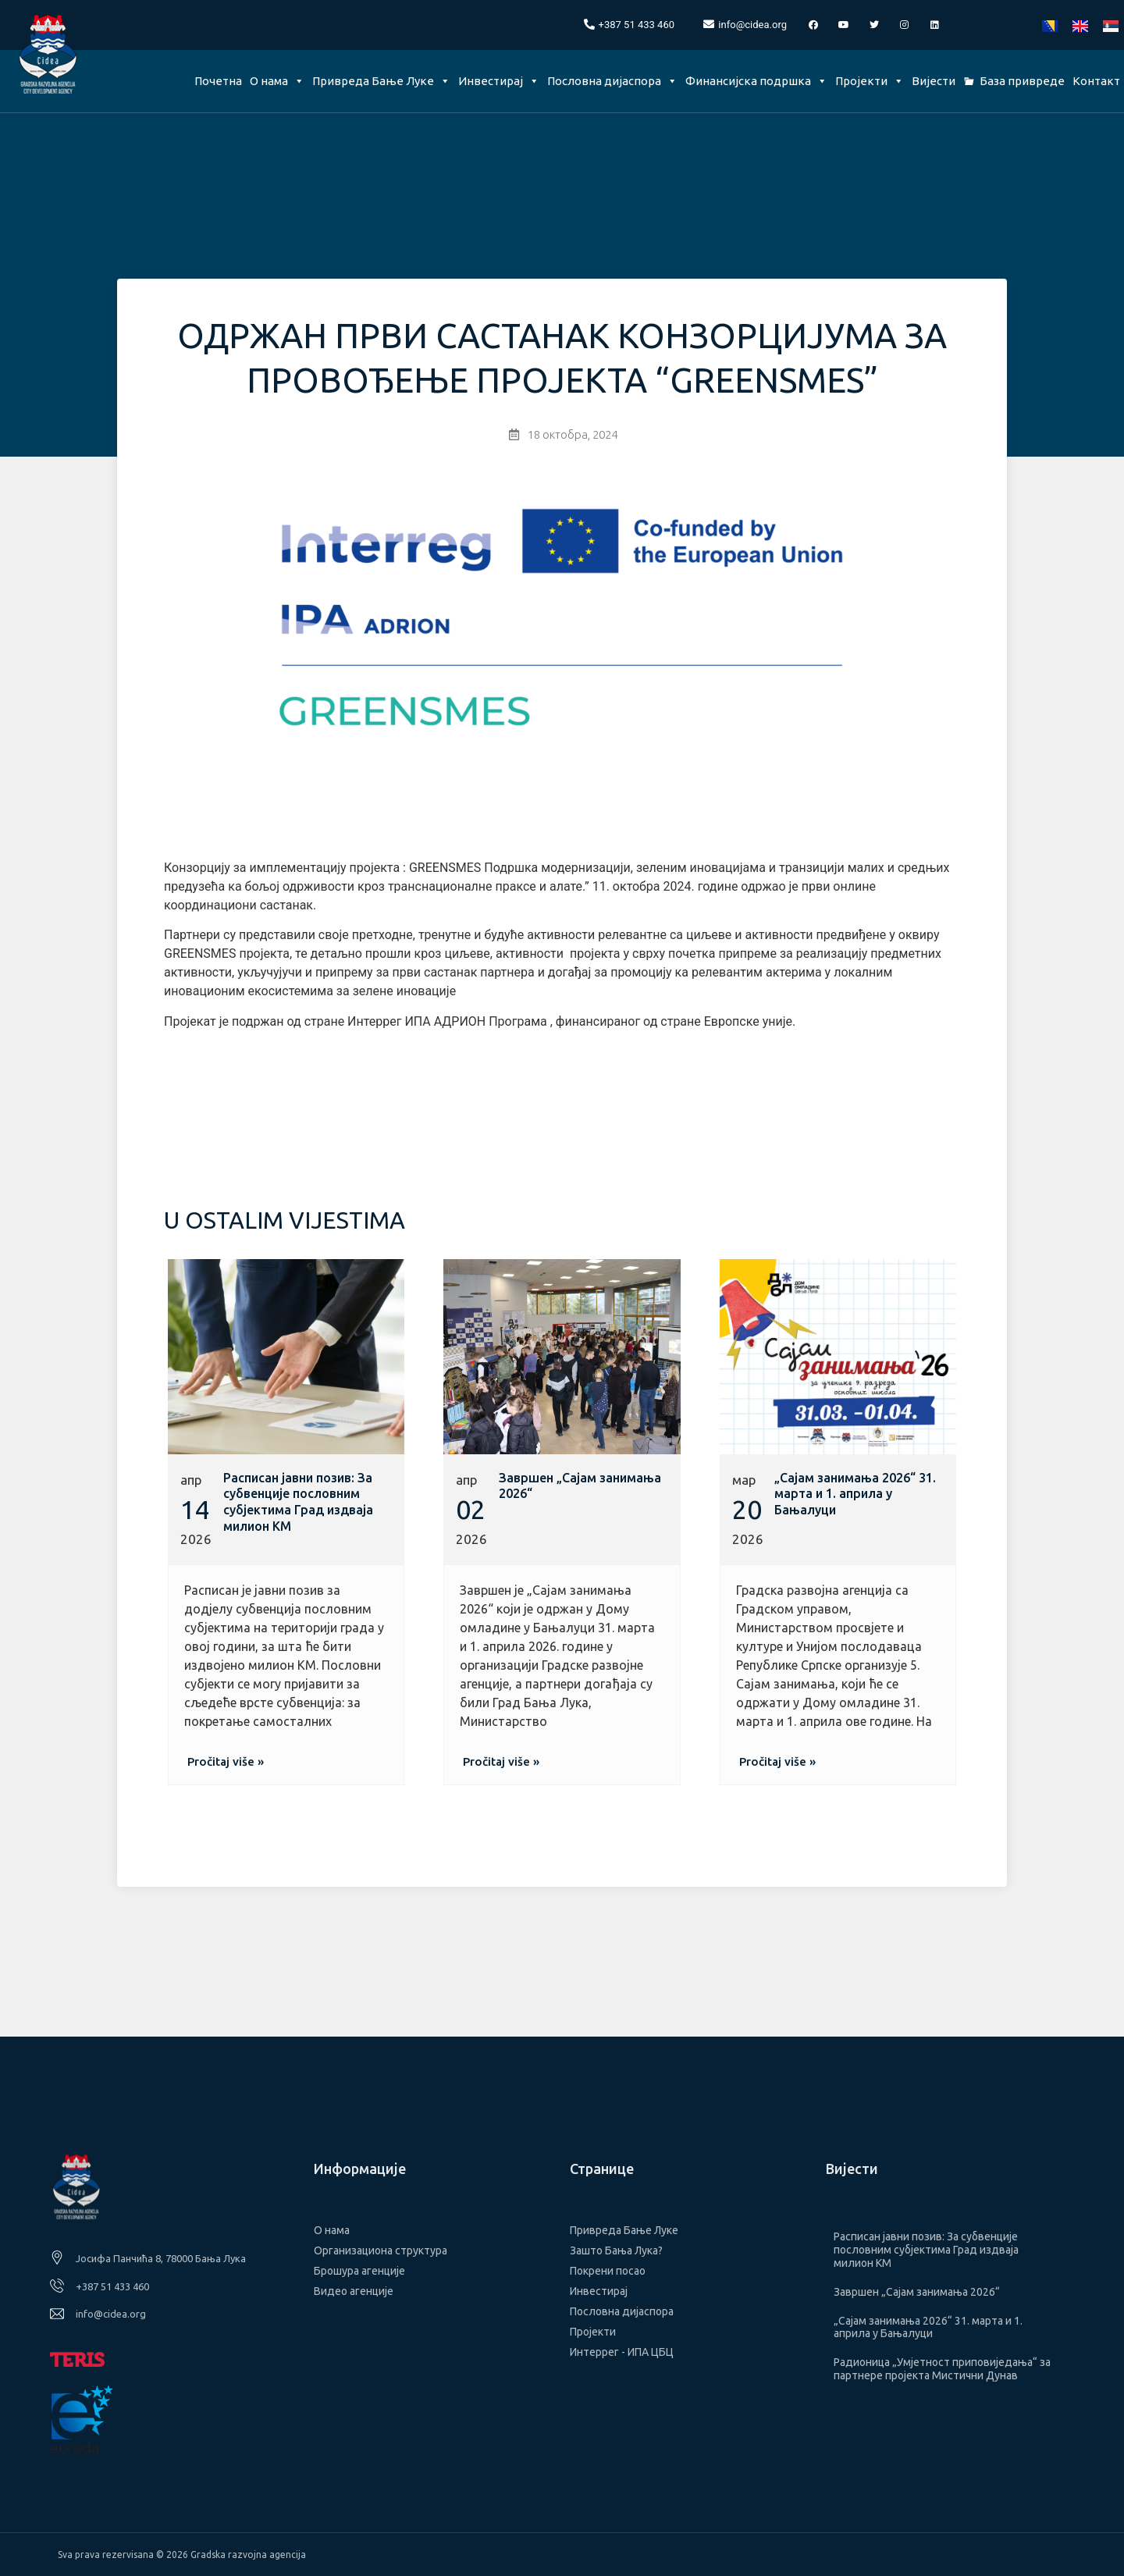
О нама (277, 80)
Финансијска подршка (756, 80)
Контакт (1096, 80)
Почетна (218, 80)
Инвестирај (498, 80)
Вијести (933, 80)
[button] (226, 1761)
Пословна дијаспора (612, 80)
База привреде (1022, 80)
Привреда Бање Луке (381, 80)
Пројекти (869, 80)
